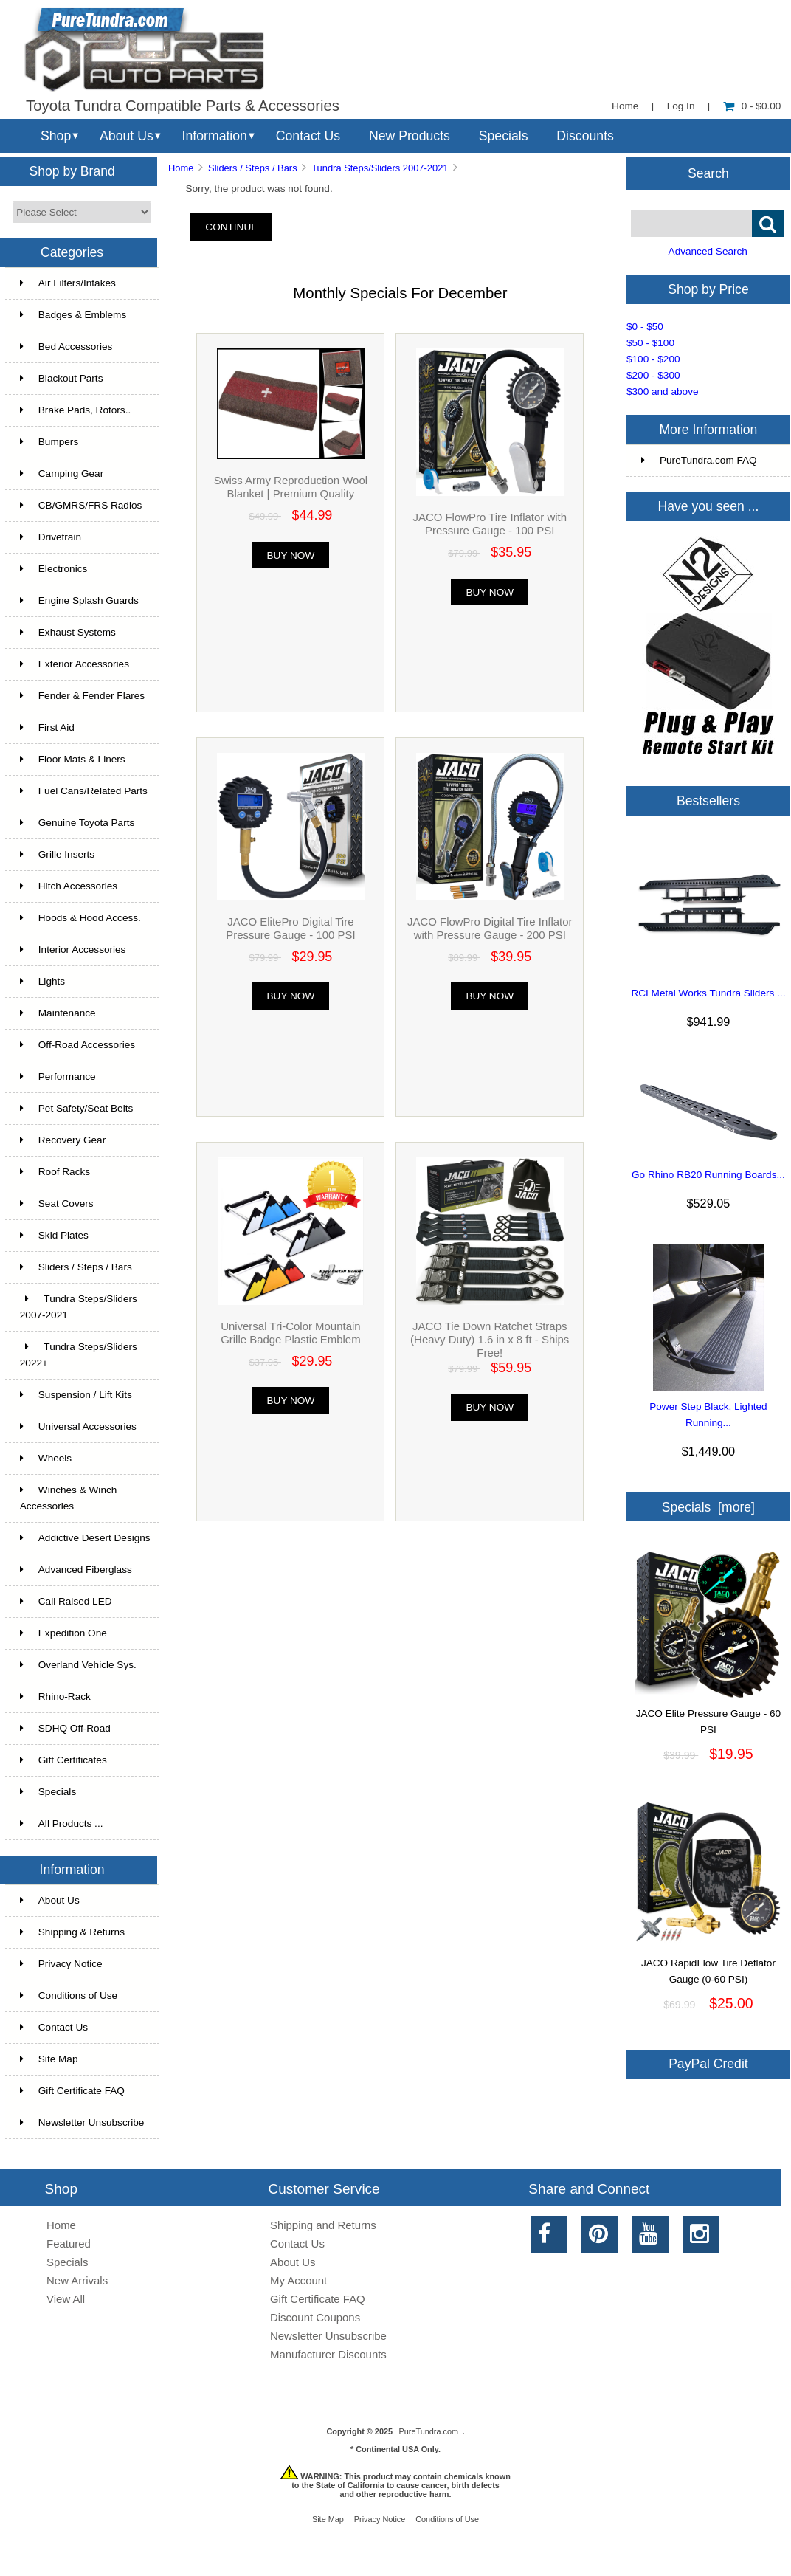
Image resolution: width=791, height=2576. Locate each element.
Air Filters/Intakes (68, 283)
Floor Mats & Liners (72, 759)
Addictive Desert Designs (85, 1537)
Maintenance (58, 1013)
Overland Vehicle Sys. (78, 1664)
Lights (42, 981)
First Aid (47, 727)
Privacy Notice (61, 1963)
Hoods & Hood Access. (80, 917)
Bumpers (49, 441)
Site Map (49, 2058)
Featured (68, 2243)
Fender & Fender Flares (82, 695)
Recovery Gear (63, 1140)
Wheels (46, 1458)
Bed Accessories (66, 346)
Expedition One (63, 1633)
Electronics (53, 568)
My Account (298, 2280)
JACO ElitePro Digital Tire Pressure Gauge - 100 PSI (290, 928)
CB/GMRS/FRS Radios (81, 505)
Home (625, 105)
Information (214, 135)
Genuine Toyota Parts (77, 822)
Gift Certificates (63, 1760)
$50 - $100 (650, 342)
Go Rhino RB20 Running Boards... (708, 1174)
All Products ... (61, 1823)
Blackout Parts (61, 378)
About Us (126, 135)
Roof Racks (55, 1171)
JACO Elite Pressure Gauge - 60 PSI (708, 1716)
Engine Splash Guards (79, 600)
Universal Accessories (78, 1426)
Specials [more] (708, 1507)
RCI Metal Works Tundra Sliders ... (708, 993)
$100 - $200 (653, 359)
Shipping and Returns (323, 2225)
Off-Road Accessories (77, 1044)
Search (708, 172)
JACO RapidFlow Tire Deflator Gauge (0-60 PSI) (708, 1965)
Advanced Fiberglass (76, 1569)
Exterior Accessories (74, 663)
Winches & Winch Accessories (68, 1498)
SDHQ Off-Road (65, 1728)
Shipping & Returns (72, 1932)
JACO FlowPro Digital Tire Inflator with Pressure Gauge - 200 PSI (490, 928)
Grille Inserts (57, 854)
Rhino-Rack (55, 1696)
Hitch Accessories (68, 886)
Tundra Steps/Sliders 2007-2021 (379, 167)
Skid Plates (54, 1235)
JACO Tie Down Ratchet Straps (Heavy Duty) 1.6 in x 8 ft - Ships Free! (489, 1339)
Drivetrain (50, 537)
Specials (503, 135)
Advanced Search (708, 251)
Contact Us (308, 135)
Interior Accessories (73, 949)
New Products (409, 135)
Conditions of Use (68, 1995)
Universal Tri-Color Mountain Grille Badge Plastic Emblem (290, 1333)
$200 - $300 (653, 375)
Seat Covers (57, 1203)
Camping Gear (61, 473)
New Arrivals (77, 2280)
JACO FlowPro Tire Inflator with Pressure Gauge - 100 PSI (489, 524)
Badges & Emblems (73, 314)
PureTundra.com (429, 2431)
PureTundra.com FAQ (699, 460)
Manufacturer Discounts (328, 2354)
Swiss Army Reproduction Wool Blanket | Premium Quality (290, 487)
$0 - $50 (644, 326)
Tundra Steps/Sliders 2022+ (78, 1354)
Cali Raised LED (66, 1601)
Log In (681, 105)
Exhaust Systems (68, 632)
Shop (56, 135)
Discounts (585, 135)
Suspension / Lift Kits (76, 1394)
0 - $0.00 (752, 105)
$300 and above (662, 391)
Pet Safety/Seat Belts (76, 1108)
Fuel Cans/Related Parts (84, 790)
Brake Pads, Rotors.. (75, 410)
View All (65, 2299)
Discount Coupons (315, 2317)
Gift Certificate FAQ (72, 2090)
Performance (58, 1076)
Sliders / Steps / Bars (252, 167)
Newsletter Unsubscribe (82, 2122)
